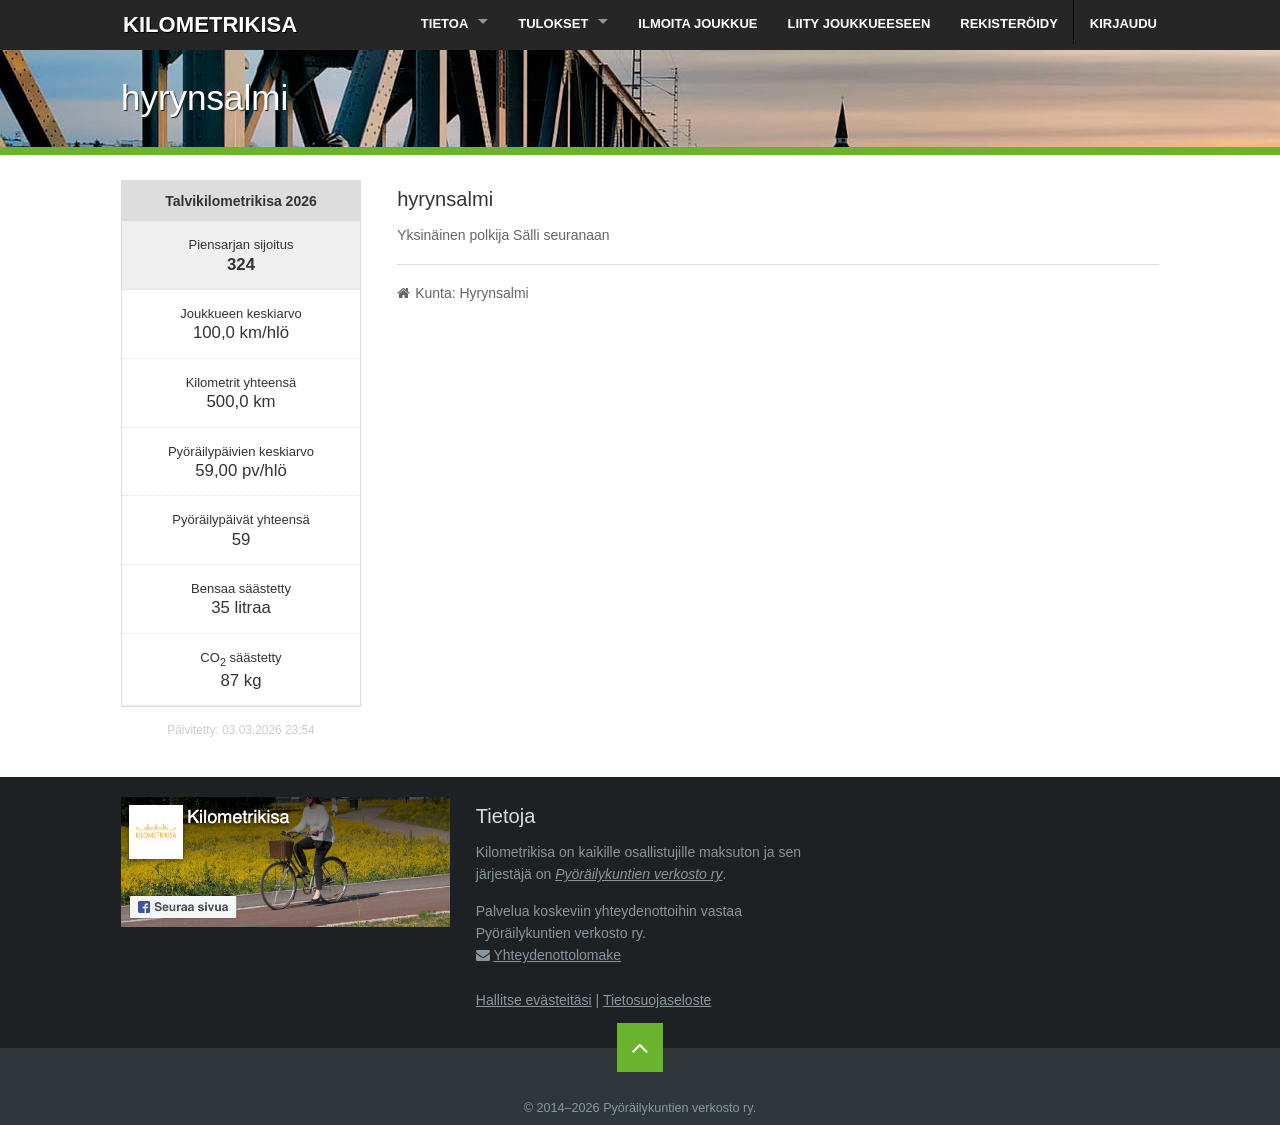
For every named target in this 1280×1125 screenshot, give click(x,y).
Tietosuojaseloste (657, 1000)
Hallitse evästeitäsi (534, 1000)
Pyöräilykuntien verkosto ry (638, 874)
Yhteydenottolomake (557, 955)
